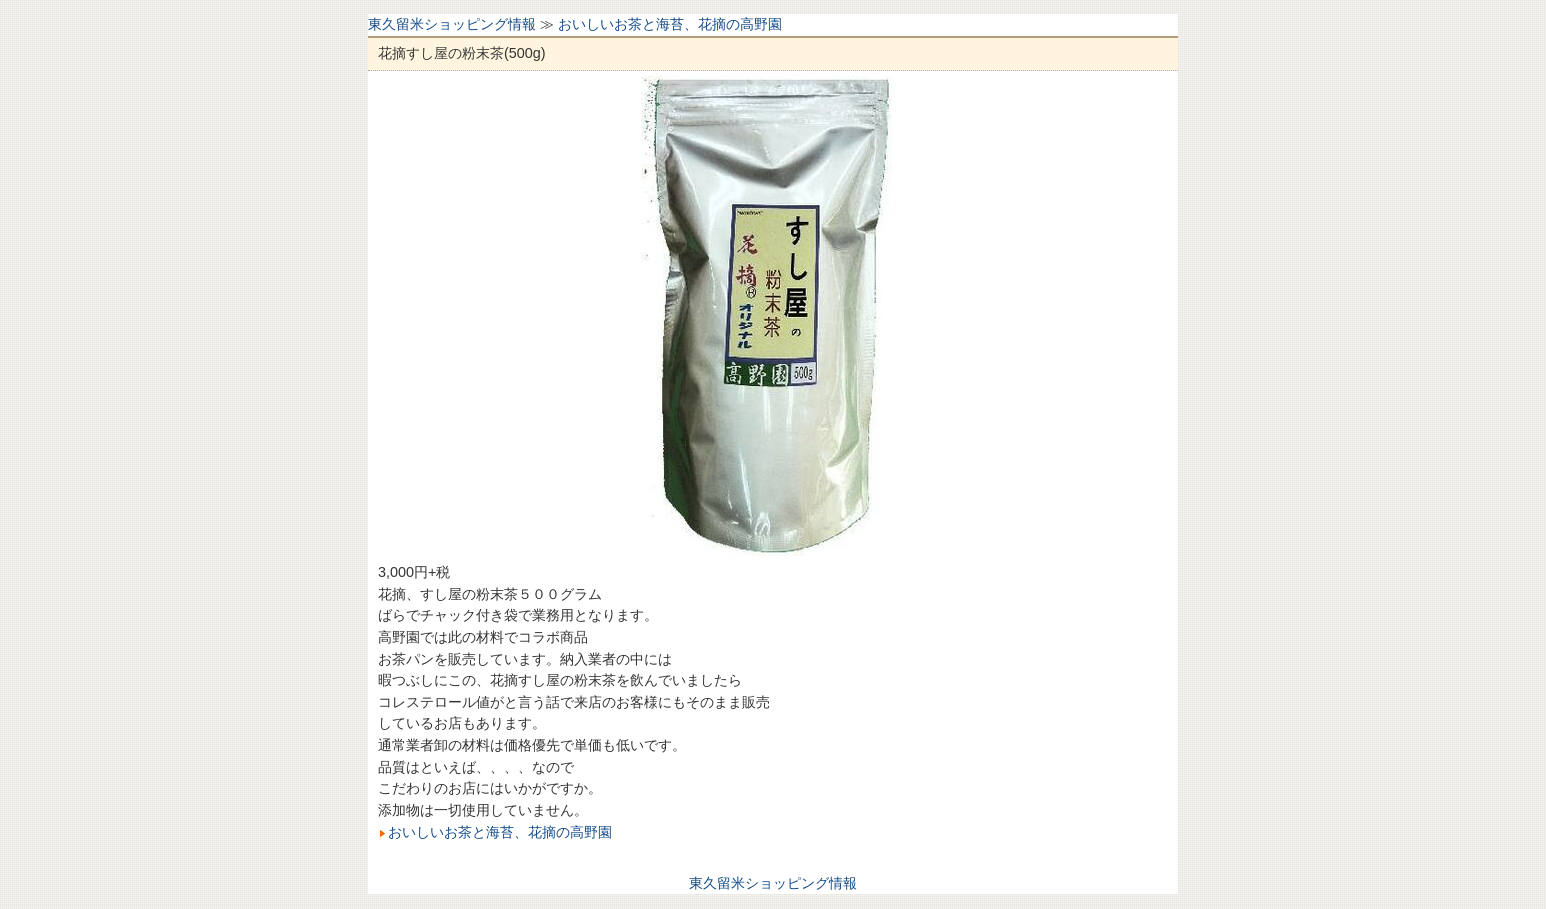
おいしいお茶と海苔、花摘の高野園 (670, 24)
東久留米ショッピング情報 (452, 24)
